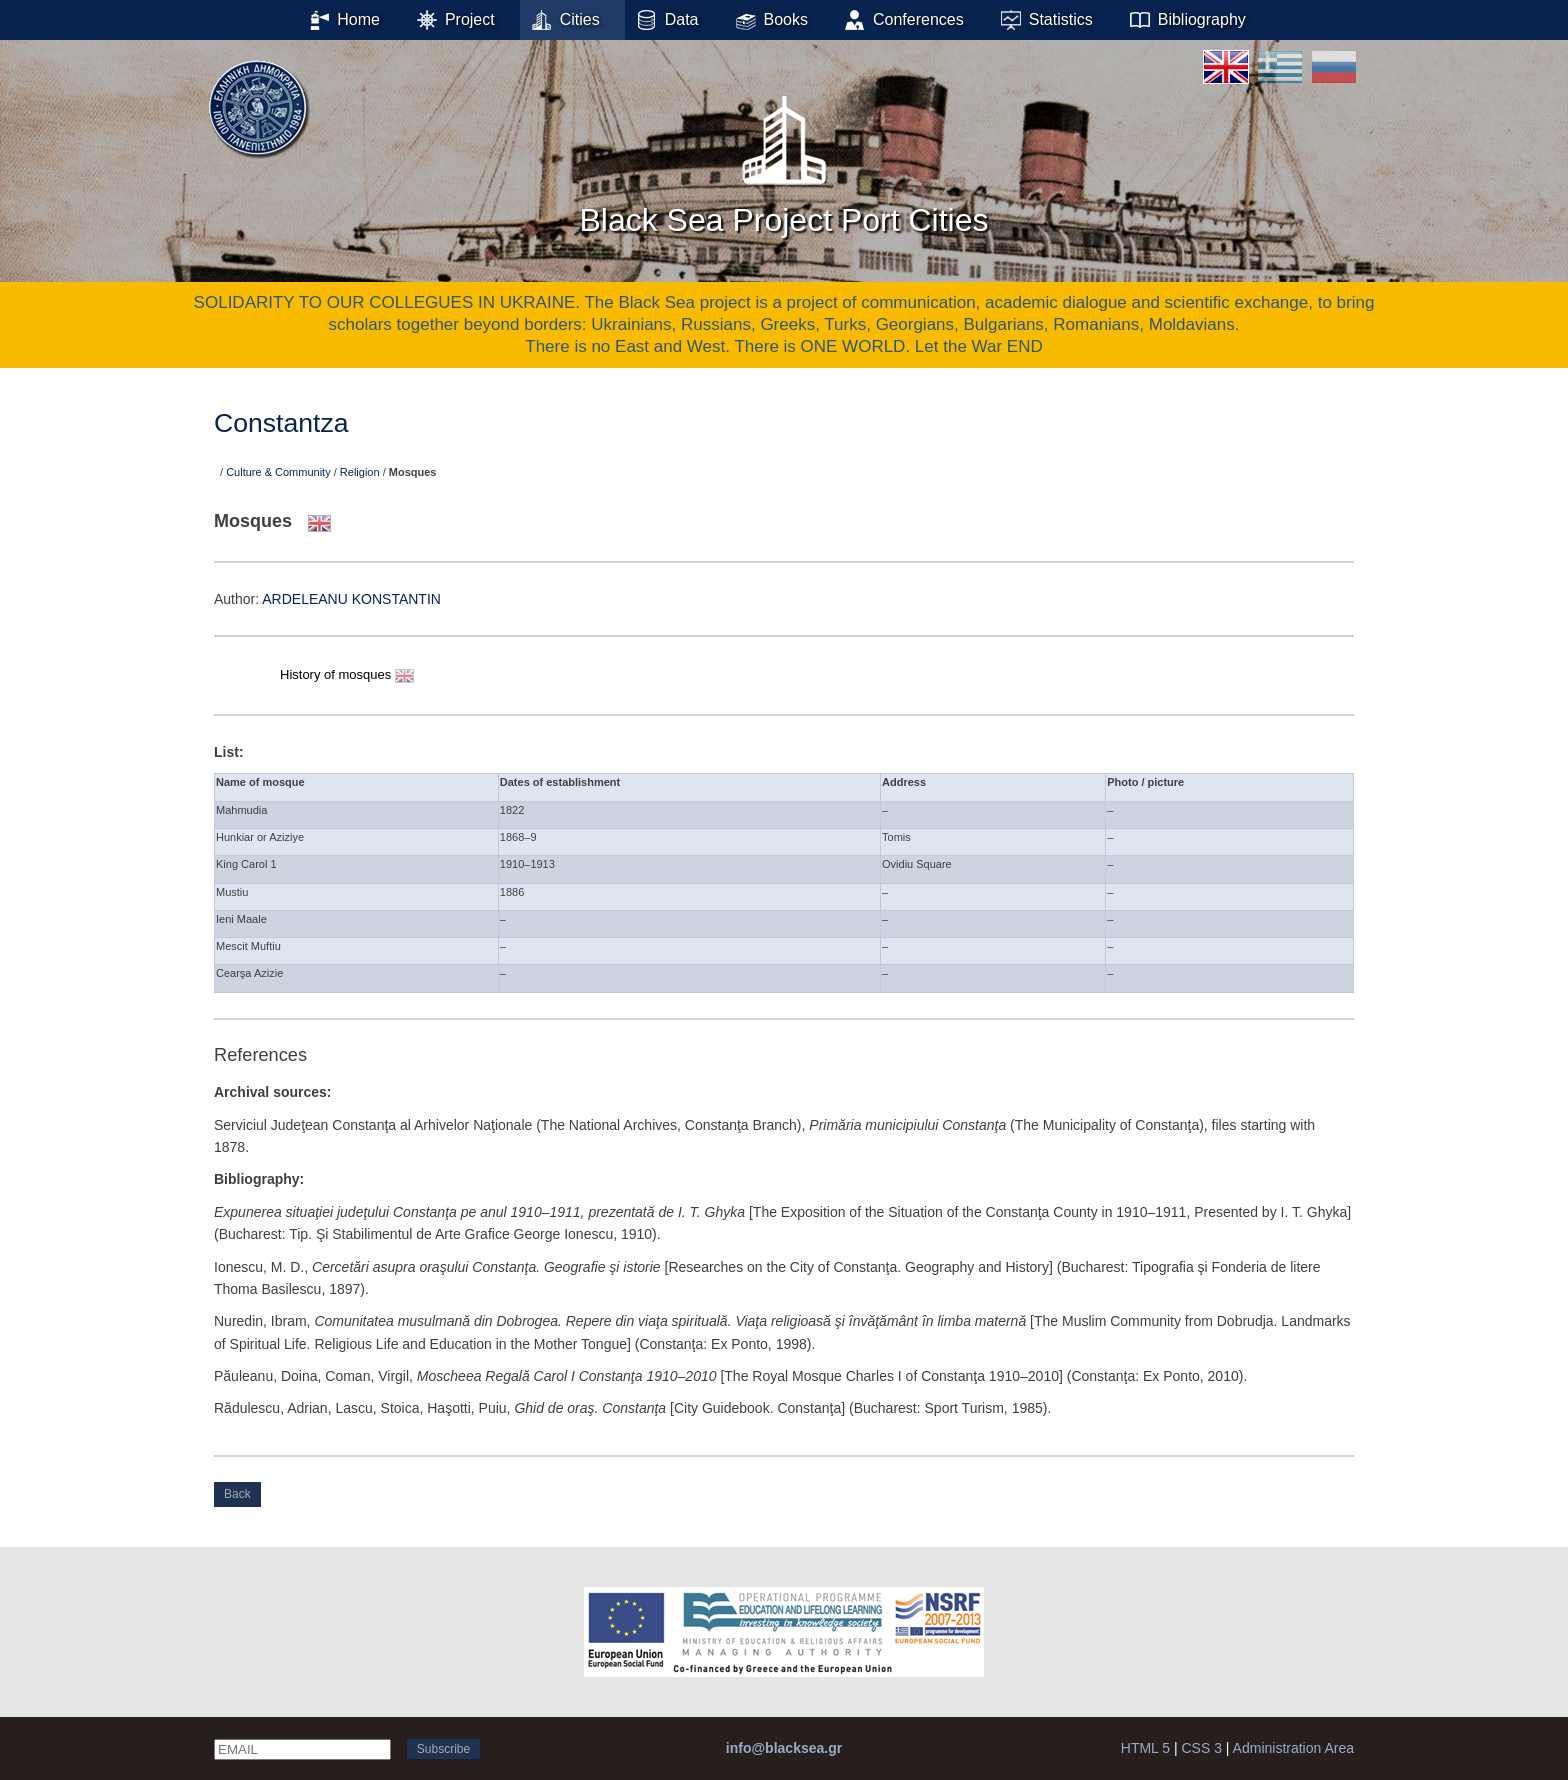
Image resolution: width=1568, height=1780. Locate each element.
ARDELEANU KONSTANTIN (351, 599)
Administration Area (1293, 1748)
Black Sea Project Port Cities (783, 159)
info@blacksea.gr (784, 1748)
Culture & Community (278, 472)
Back (237, 1494)
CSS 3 (1201, 1748)
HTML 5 (1145, 1748)
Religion (360, 472)
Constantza (281, 423)
